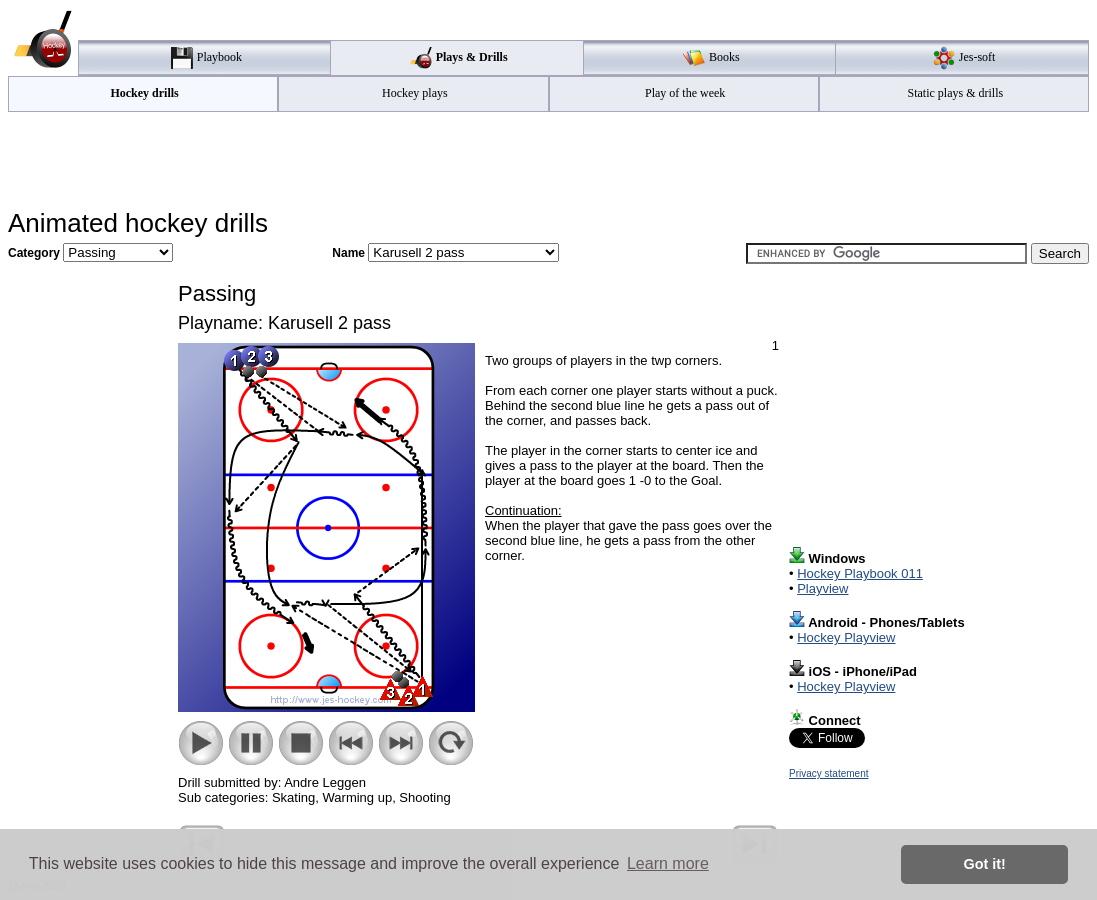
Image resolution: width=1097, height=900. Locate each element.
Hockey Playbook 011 (860, 573)
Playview (822, 588)
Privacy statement (828, 773)
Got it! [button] (985, 864)
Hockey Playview (846, 637)
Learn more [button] (668, 863)
